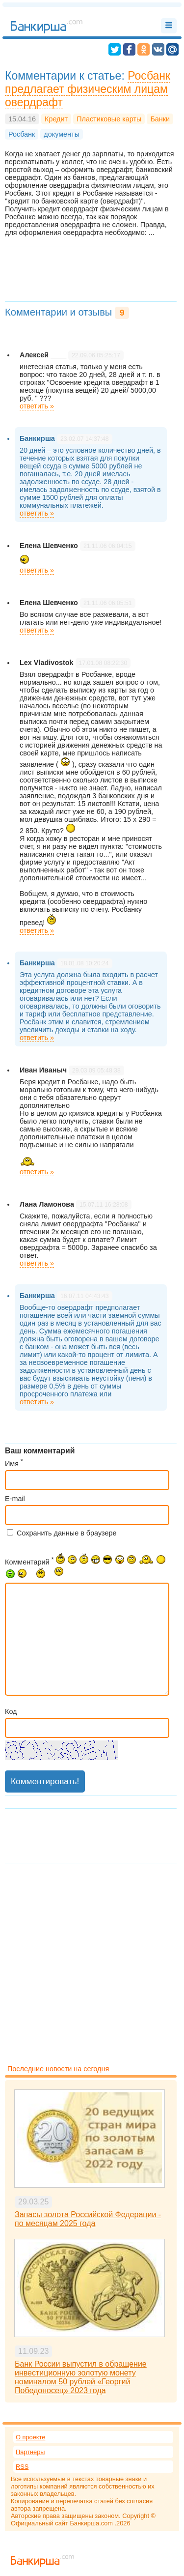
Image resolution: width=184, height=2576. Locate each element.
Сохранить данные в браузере (67, 1533)
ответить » (37, 406)
